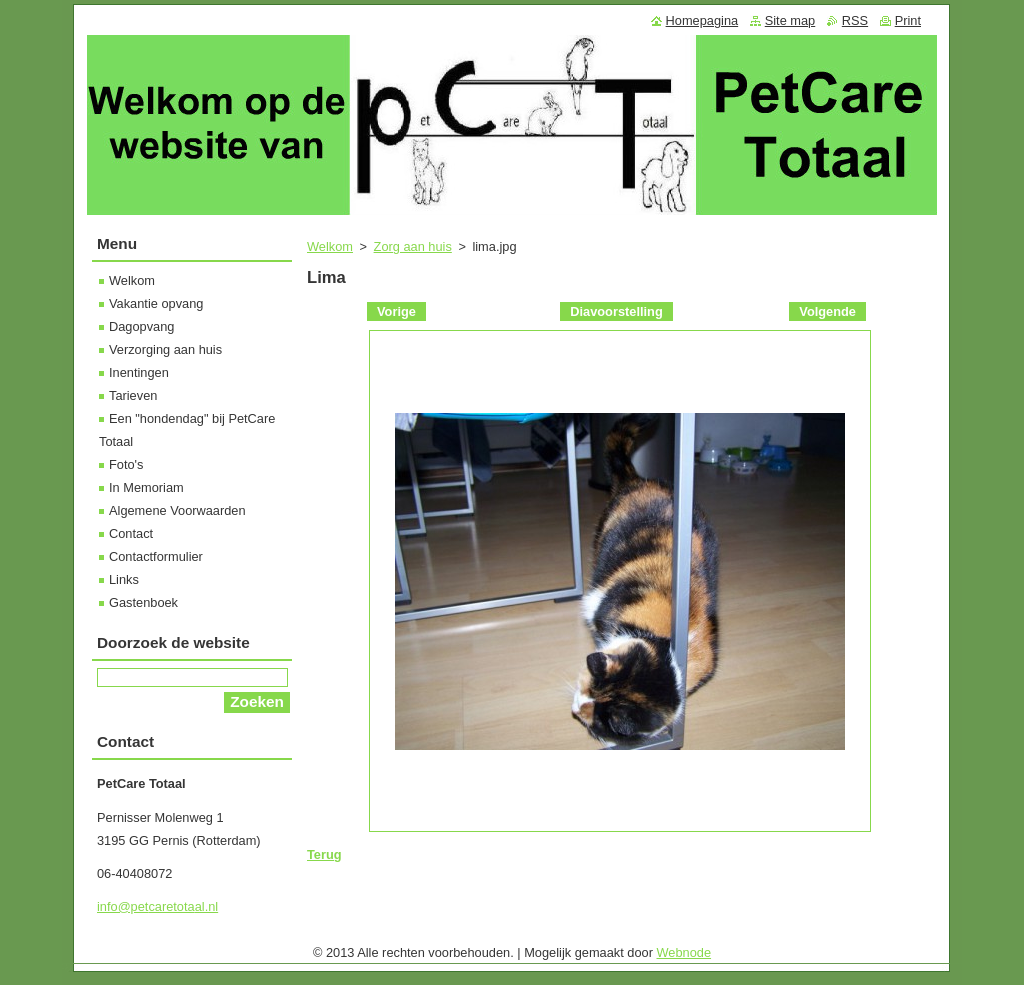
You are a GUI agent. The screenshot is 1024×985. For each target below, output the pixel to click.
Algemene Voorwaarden (177, 510)
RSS (855, 20)
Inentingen (139, 372)
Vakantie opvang (156, 303)
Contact (131, 533)
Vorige (396, 311)
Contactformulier (156, 556)
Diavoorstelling (616, 311)
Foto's (126, 464)
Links (124, 579)
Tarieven (133, 395)
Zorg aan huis (413, 246)
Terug (324, 854)
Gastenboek (143, 602)
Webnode (684, 952)
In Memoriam (146, 487)
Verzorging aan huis (165, 349)
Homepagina (702, 20)
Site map (790, 20)
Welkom (330, 246)
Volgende (827, 311)
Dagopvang (141, 326)
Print (908, 20)
